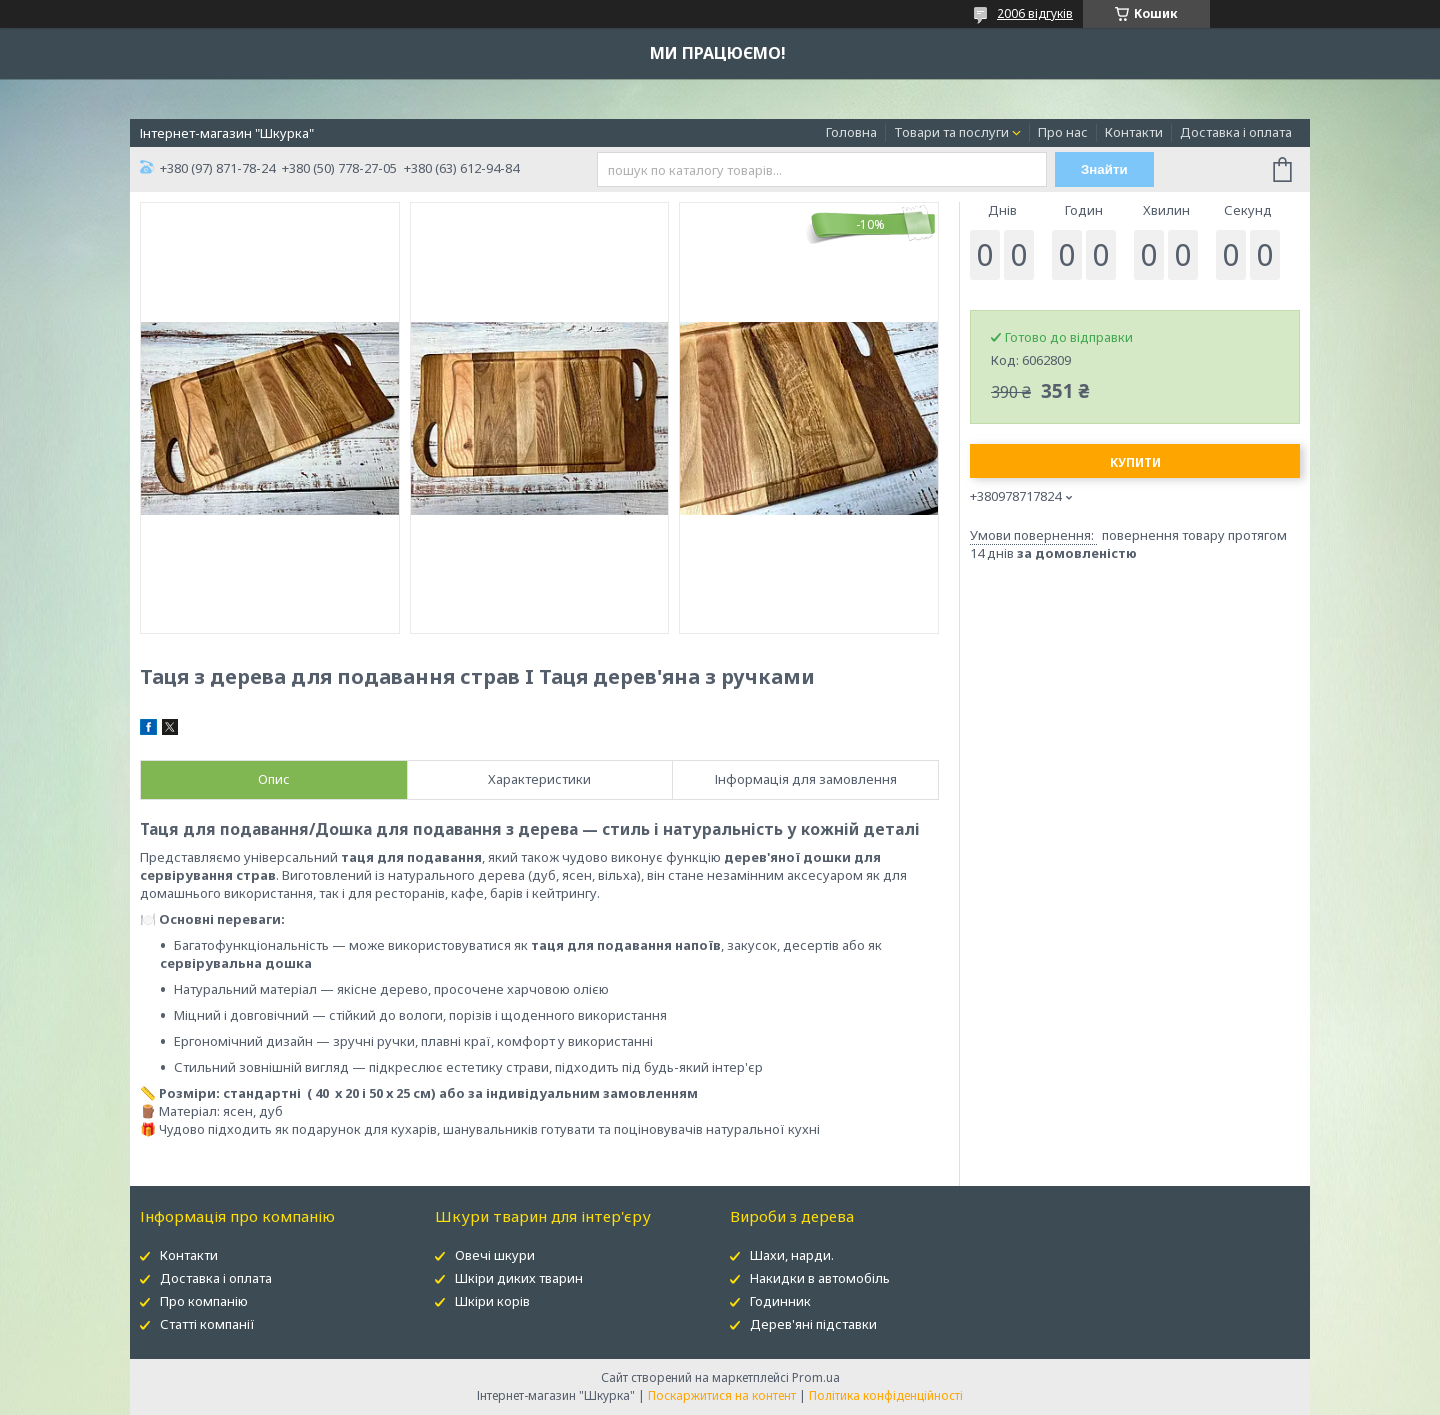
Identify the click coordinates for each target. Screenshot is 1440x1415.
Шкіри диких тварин (519, 1278)
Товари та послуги (951, 132)
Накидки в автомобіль (820, 1278)
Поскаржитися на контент (722, 1395)
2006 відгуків (1035, 13)
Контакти (1134, 132)
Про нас (1063, 132)
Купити (1135, 462)
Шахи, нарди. (792, 1255)
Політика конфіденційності (886, 1395)
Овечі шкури (495, 1255)
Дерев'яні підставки (813, 1324)
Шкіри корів (492, 1301)
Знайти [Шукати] (1104, 169)
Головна (851, 132)
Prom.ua (816, 1377)
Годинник (780, 1301)
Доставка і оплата (1236, 132)
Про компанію (204, 1301)
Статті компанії (207, 1324)
